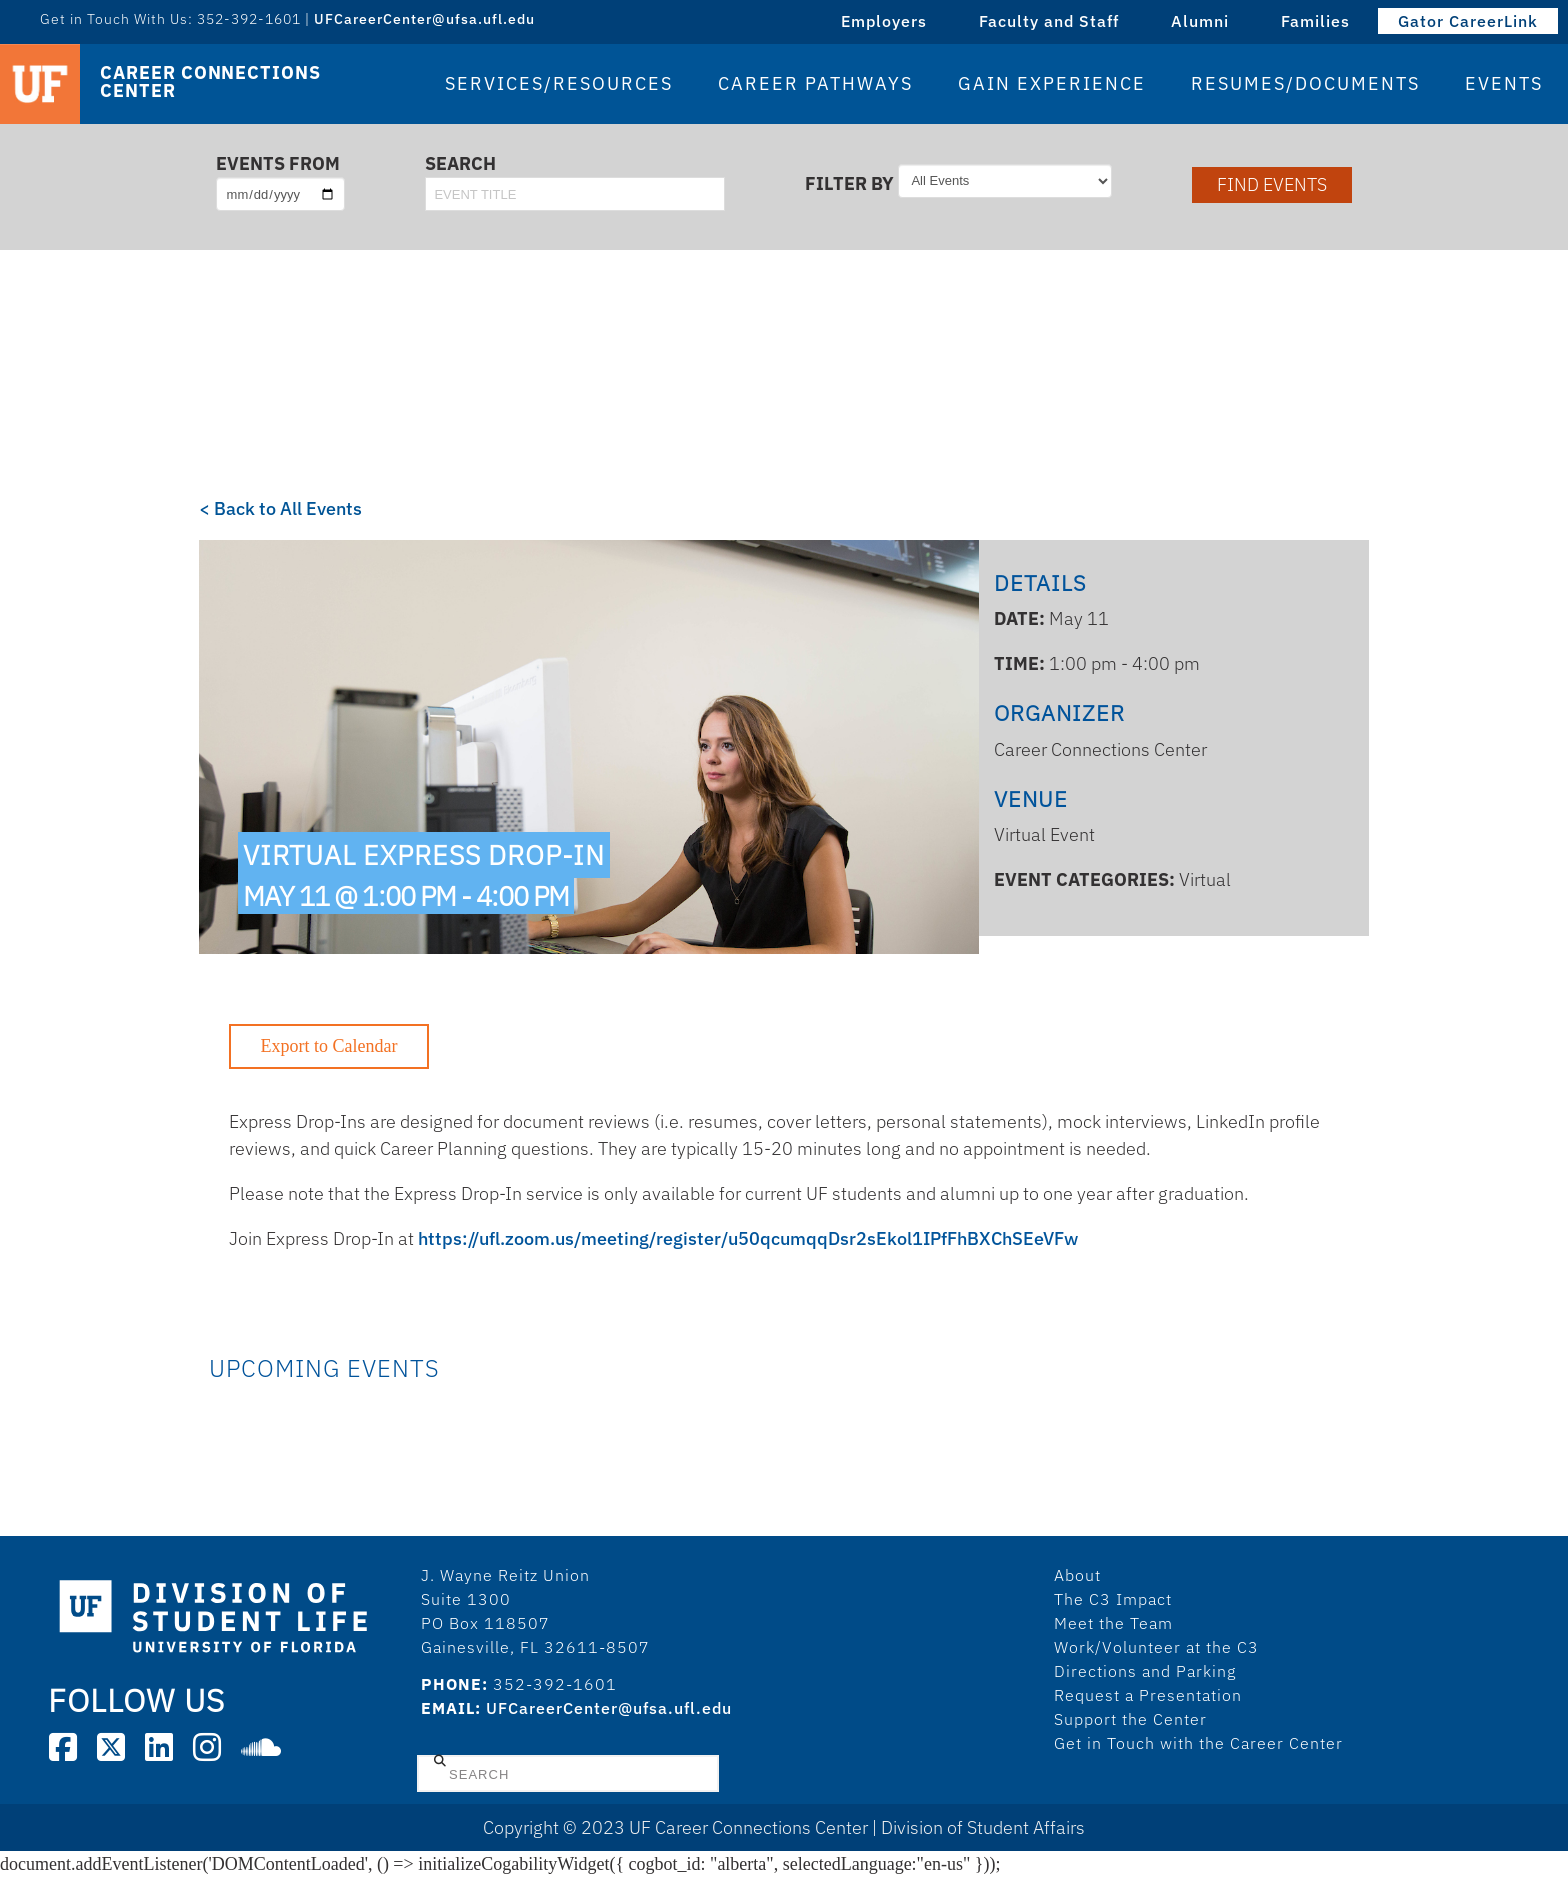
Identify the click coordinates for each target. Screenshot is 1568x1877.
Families (1315, 21)
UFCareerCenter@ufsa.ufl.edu (424, 19)
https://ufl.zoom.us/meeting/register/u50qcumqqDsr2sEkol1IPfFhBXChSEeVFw (748, 1238)
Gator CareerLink (1468, 21)
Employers (884, 21)
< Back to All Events (280, 508)
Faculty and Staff (1049, 21)
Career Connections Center (210, 82)
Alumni (1200, 21)
